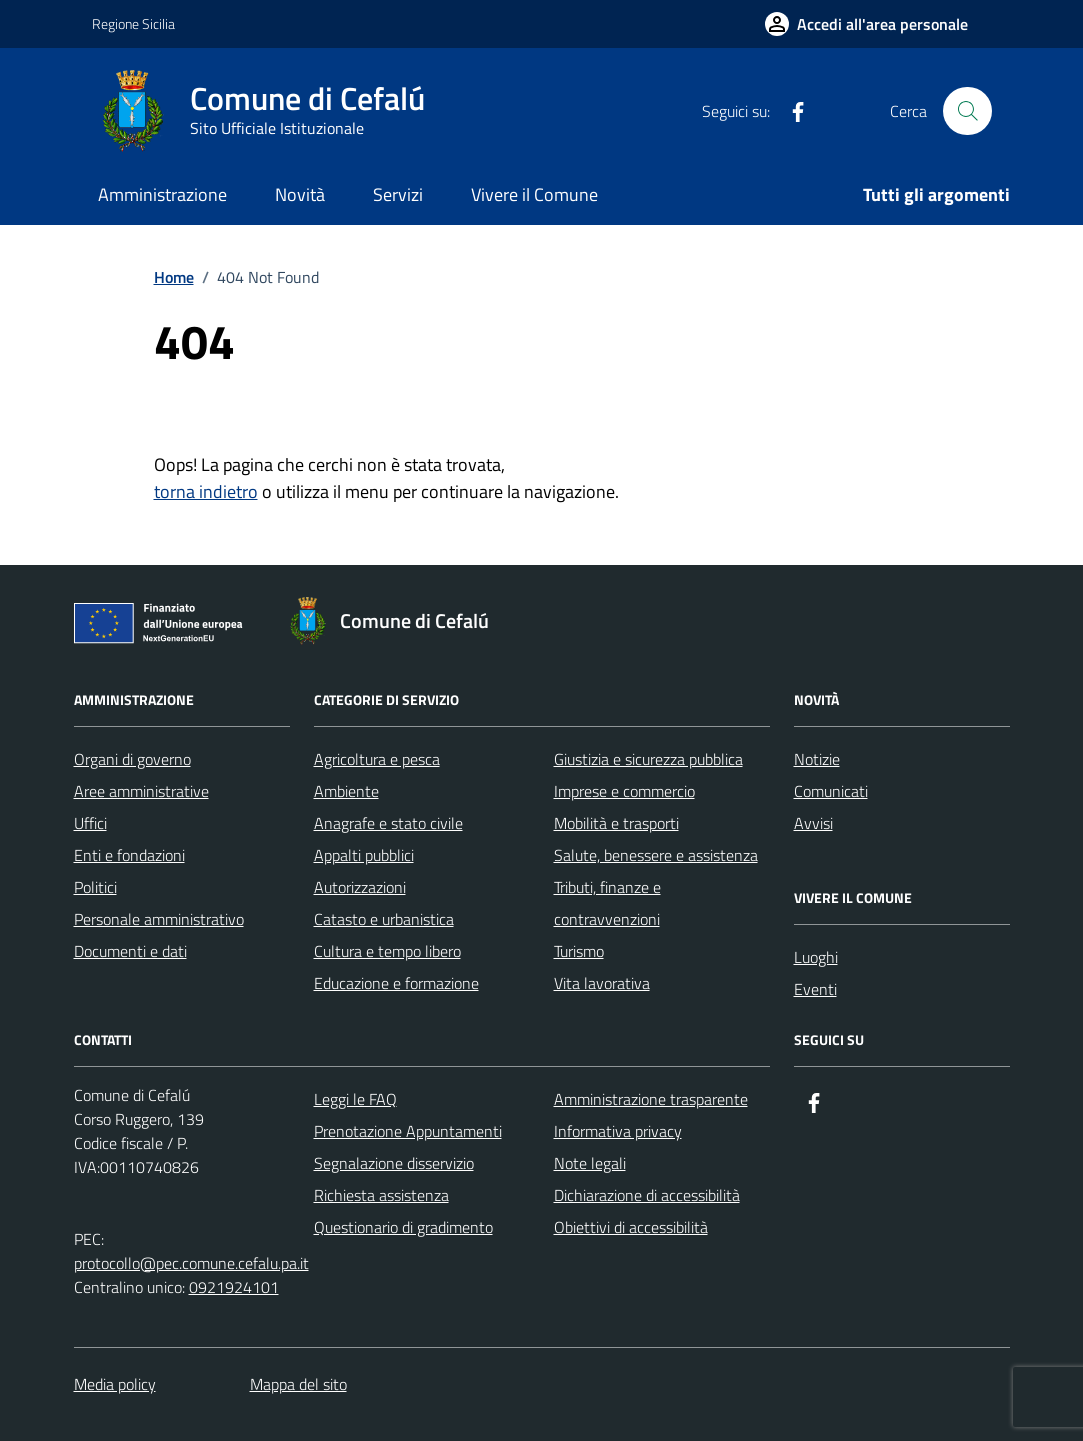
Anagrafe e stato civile (388, 823)
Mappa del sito (298, 1384)
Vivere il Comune (534, 194)
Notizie (817, 759)
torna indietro (206, 491)
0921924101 (234, 1287)
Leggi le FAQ (355, 1099)
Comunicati (831, 791)
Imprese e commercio (624, 791)
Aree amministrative (141, 791)
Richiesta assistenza (381, 1195)
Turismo (579, 951)
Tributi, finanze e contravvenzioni (607, 903)
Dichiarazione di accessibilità (647, 1195)
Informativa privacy (618, 1131)
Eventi (815, 989)
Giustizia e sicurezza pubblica (648, 759)
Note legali (590, 1163)
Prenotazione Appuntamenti (408, 1131)
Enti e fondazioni (129, 855)
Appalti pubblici (364, 855)
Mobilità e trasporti (616, 823)
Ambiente (346, 791)
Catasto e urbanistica (384, 919)
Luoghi (816, 957)
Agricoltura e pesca (377, 759)
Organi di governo (132, 759)
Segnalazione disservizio (394, 1163)
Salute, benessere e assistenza (656, 855)
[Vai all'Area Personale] (866, 24)
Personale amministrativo (159, 919)
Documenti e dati (130, 951)
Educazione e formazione (396, 983)
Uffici (90, 823)
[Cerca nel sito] (967, 111)
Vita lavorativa (602, 983)
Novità (300, 194)
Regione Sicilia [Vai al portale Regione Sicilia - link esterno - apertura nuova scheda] (133, 23)
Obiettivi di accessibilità (631, 1227)
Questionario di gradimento (403, 1227)
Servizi (398, 194)
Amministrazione (162, 194)
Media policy (115, 1384)
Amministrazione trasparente (651, 1099)
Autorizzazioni (360, 887)
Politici (95, 887)
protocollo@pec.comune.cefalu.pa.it (191, 1263)
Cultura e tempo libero (387, 951)
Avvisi (813, 823)
